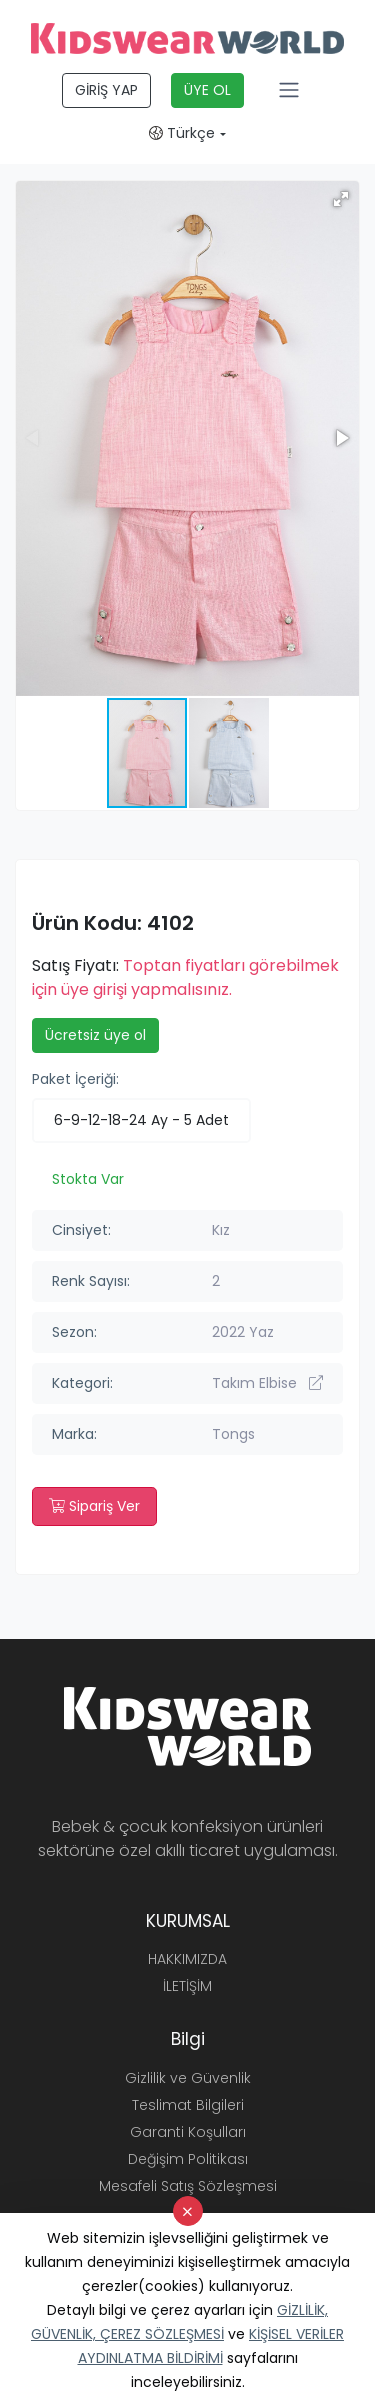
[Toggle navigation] (289, 90)
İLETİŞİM (187, 1986)
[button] (341, 199)
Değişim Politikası (188, 2159)
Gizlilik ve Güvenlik (188, 2078)
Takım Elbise (267, 1383)
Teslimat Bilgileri (188, 2105)
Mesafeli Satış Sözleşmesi (188, 2186)
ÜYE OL (207, 90)
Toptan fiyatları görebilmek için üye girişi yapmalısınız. (185, 977)
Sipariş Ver (94, 1506)
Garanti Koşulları (188, 2132)
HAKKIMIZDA (187, 1959)
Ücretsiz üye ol (95, 1035)
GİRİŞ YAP (106, 90)
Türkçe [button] (182, 133)
